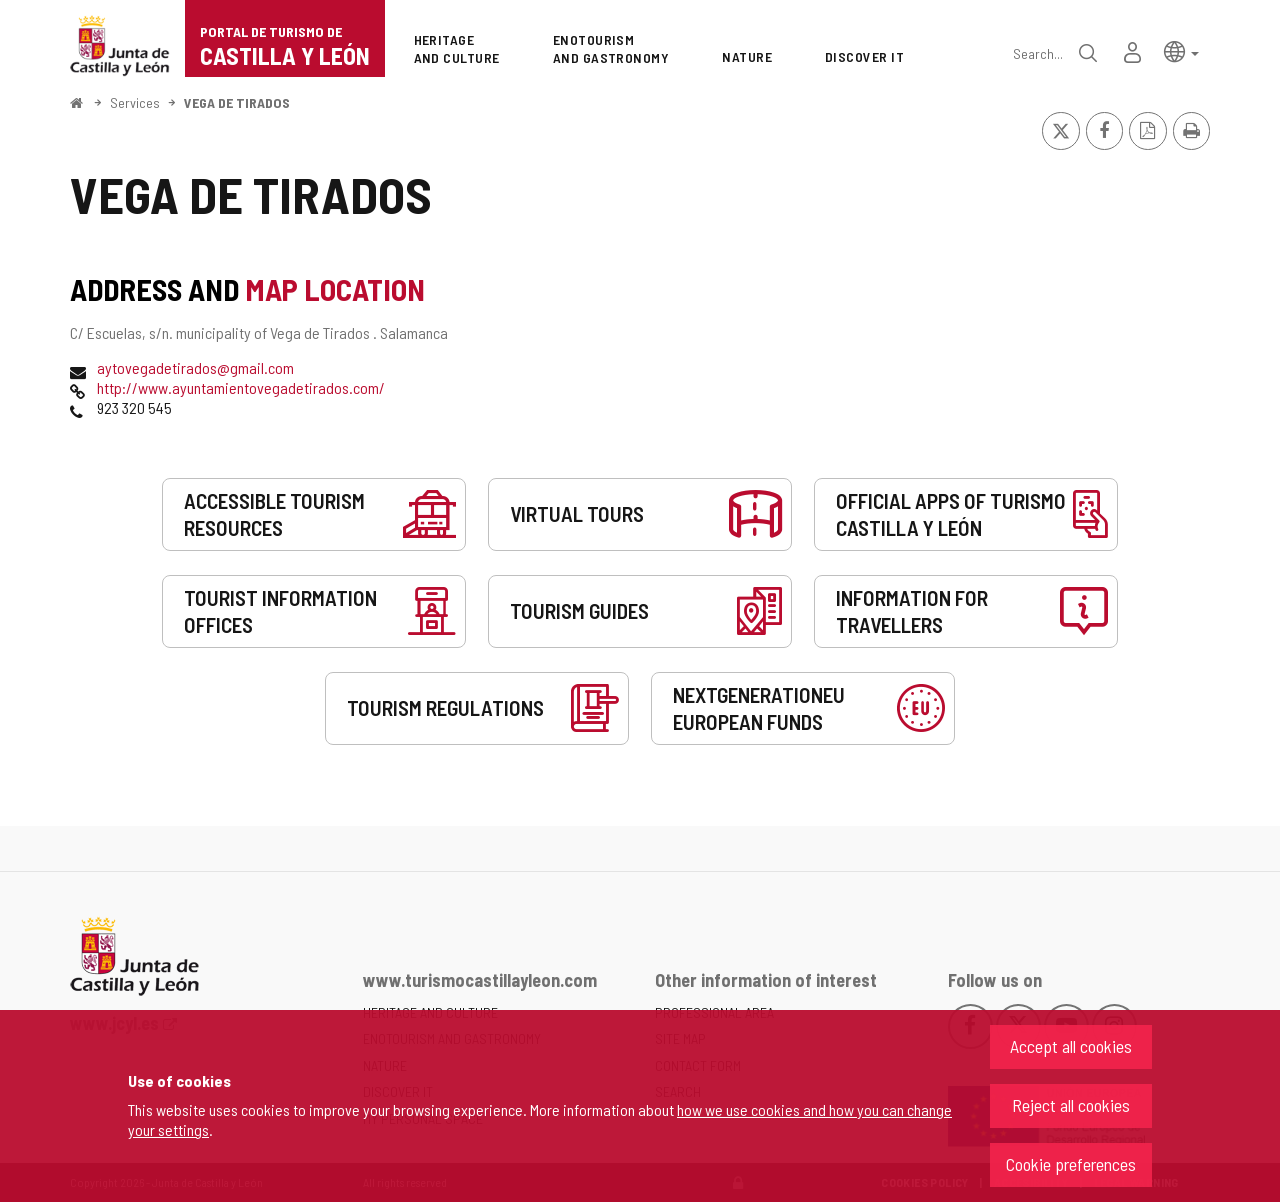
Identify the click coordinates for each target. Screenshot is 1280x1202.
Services (135, 102)
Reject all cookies (1071, 1105)
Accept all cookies (1071, 1046)
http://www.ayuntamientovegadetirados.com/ (241, 387)
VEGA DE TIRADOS (237, 102)
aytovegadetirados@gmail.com (195, 367)
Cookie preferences (1071, 1164)
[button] (1181, 50)
